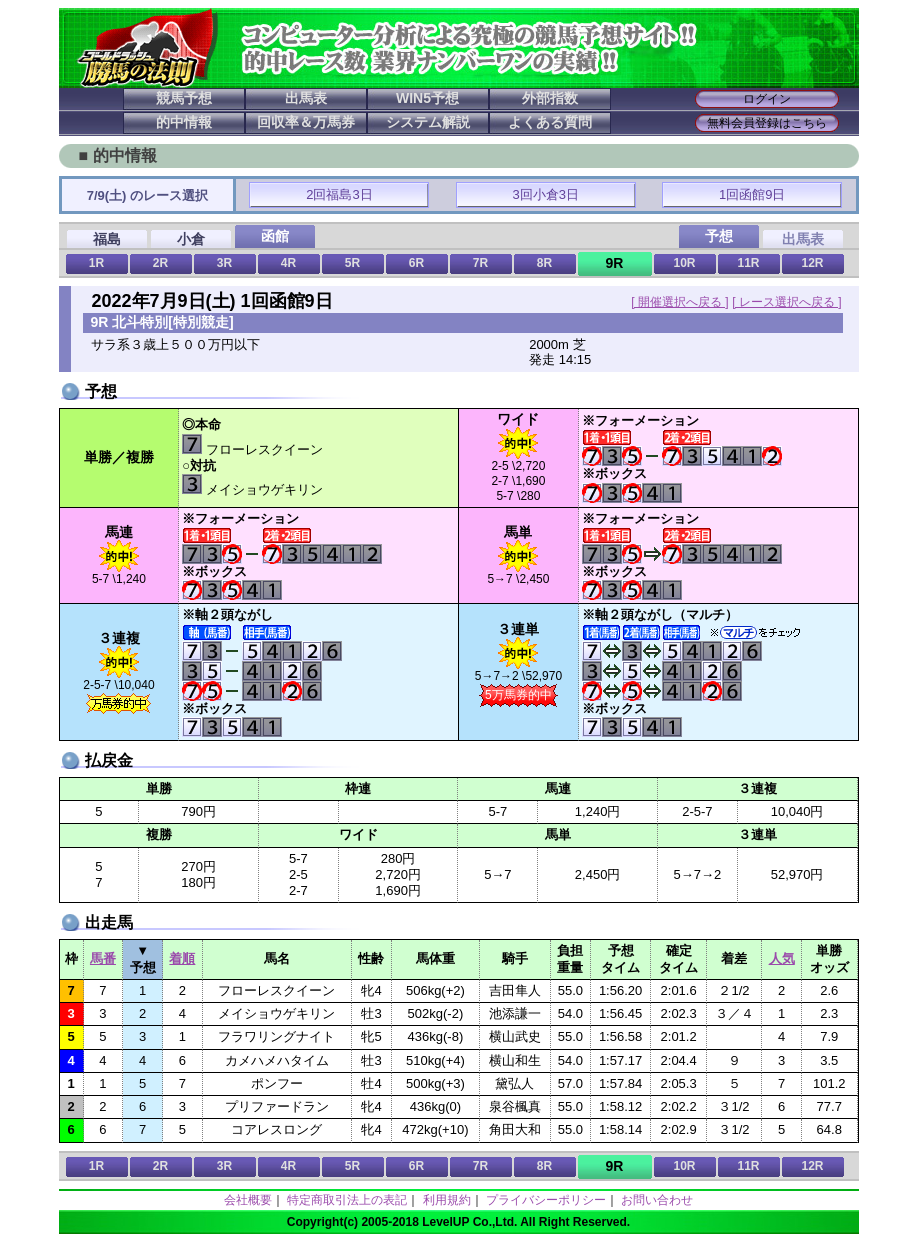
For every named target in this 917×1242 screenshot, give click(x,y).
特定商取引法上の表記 (347, 1200)
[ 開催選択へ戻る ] (679, 302)
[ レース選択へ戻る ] (786, 302)
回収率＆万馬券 (306, 122)
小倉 (191, 239)
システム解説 (428, 122)
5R (352, 263)
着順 (182, 958)
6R (416, 263)
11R (748, 263)
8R (544, 263)
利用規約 (447, 1200)
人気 (782, 958)
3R (224, 263)
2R (160, 263)
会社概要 (248, 1200)
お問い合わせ (657, 1200)
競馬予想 (184, 98)
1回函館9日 (752, 194)
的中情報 (184, 122)
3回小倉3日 (546, 194)
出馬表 (306, 98)
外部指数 (550, 98)
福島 (107, 239)
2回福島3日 (339, 194)
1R (96, 263)
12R (812, 263)
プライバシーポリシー (546, 1200)
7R (480, 263)
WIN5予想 (427, 98)
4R (288, 263)
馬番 (103, 958)
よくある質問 (550, 122)
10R (684, 263)
